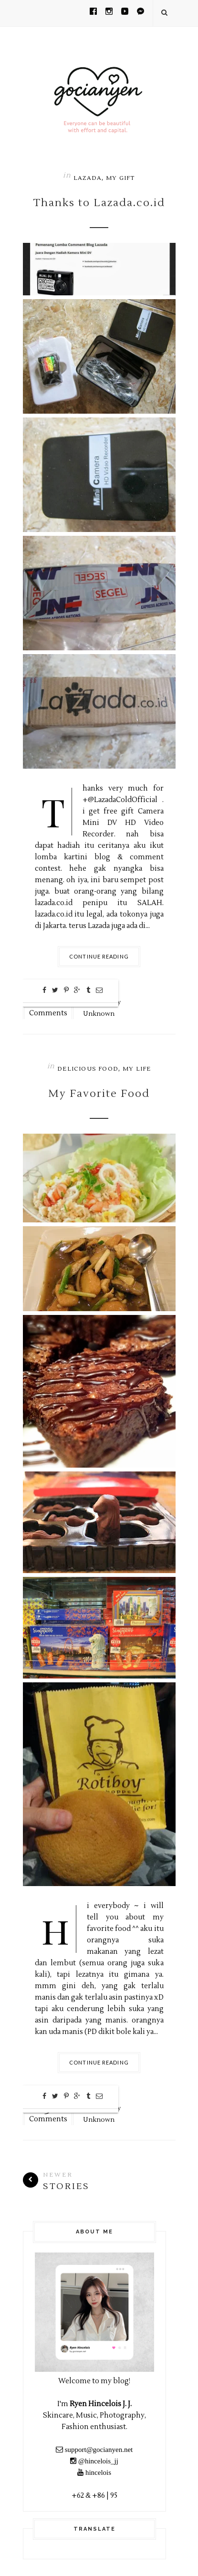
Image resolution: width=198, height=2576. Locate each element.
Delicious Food (87, 1069)
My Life (137, 1069)
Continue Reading (99, 956)
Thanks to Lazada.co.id (99, 202)
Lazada (87, 178)
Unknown (99, 1014)
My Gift (120, 178)
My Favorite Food (99, 1093)
